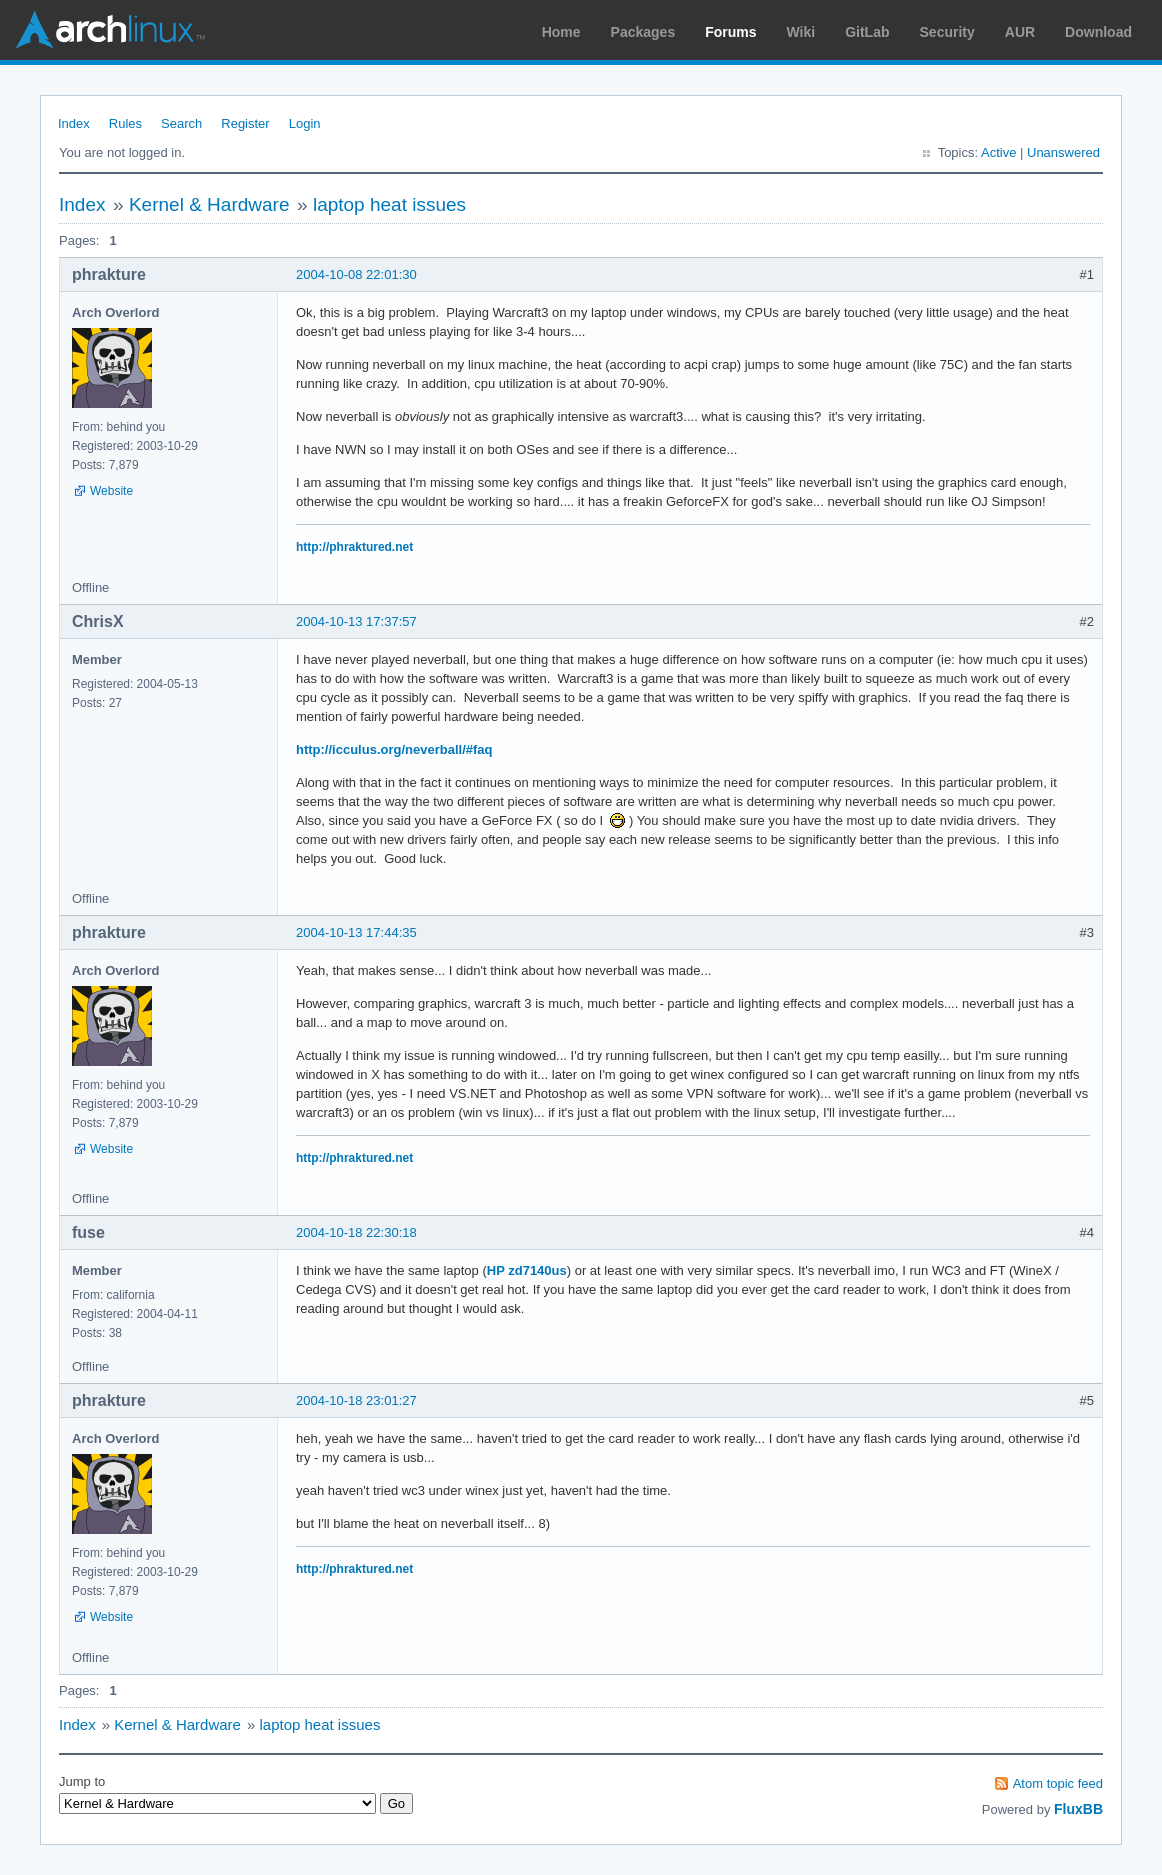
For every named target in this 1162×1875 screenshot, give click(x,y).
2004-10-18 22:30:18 (356, 1232)
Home (561, 32)
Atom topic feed (1058, 1783)
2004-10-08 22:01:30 (356, 274)
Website (111, 491)
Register (245, 123)
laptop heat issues (389, 204)
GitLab (867, 32)
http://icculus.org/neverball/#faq (394, 749)
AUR (1020, 32)
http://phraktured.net (354, 547)
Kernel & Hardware (209, 204)
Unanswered (1063, 152)
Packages (643, 32)
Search (181, 123)
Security (947, 32)
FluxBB (1078, 1809)
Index (74, 123)
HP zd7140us (527, 1270)
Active (998, 152)
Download (1098, 32)
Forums (730, 32)
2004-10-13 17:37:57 (356, 621)
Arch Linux (110, 30)
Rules (125, 123)
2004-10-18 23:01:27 (356, 1400)
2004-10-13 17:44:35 (356, 932)
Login (305, 123)
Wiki (801, 32)
